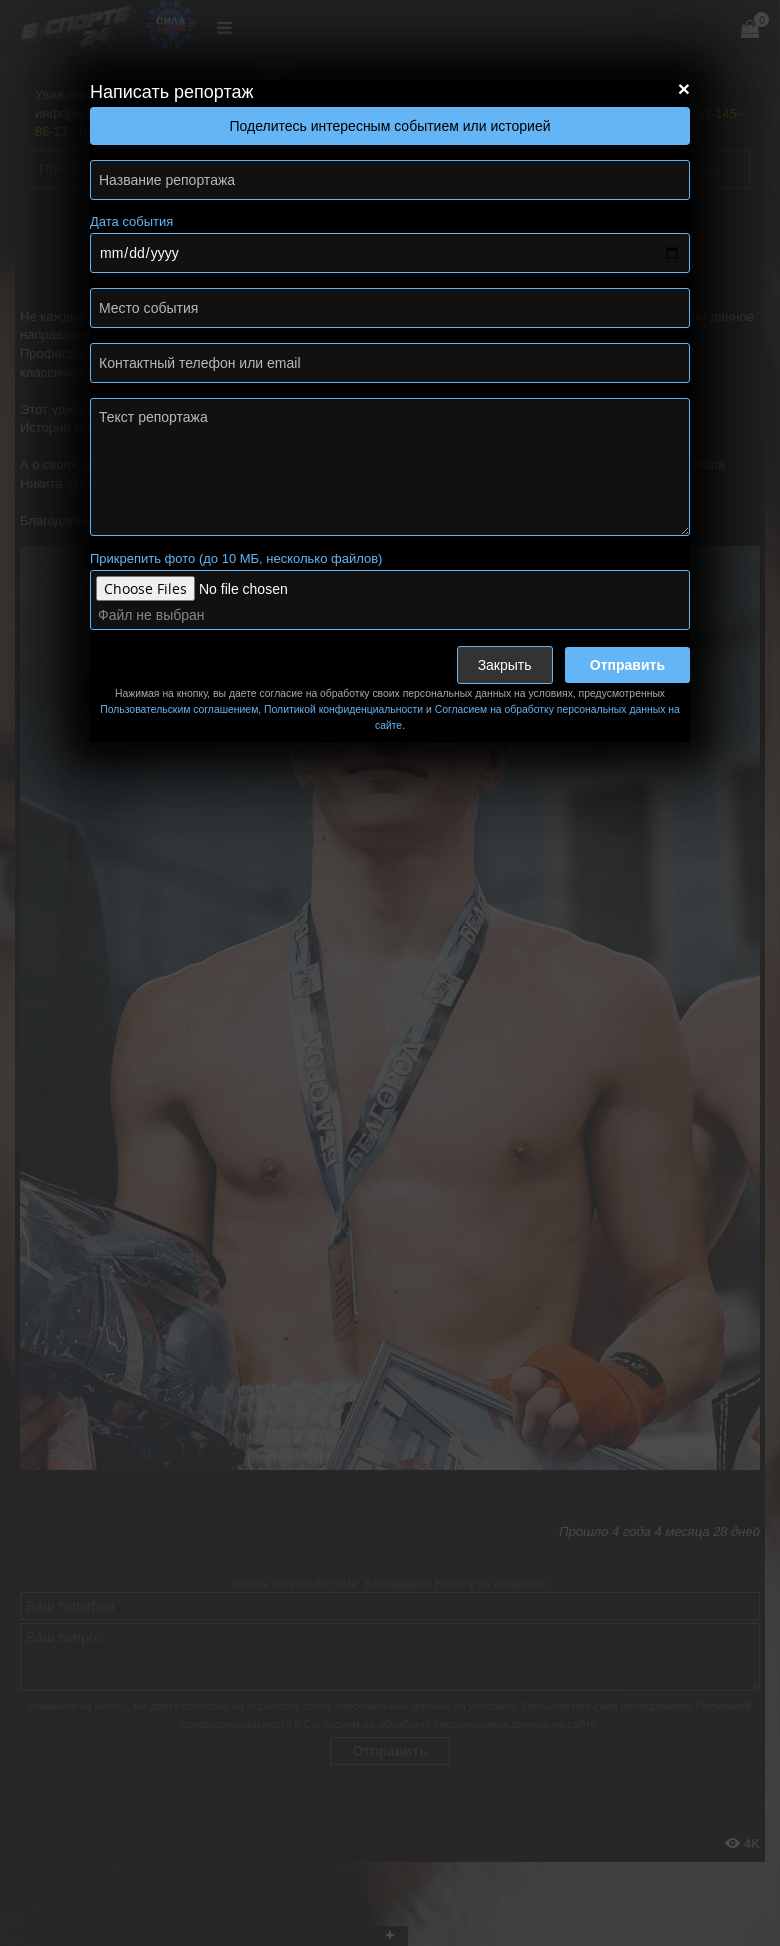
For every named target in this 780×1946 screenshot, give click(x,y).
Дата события (131, 221)
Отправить (627, 665)
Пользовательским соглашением (179, 709)
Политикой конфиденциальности (343, 709)
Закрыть (505, 665)
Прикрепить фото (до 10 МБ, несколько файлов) (236, 558)
